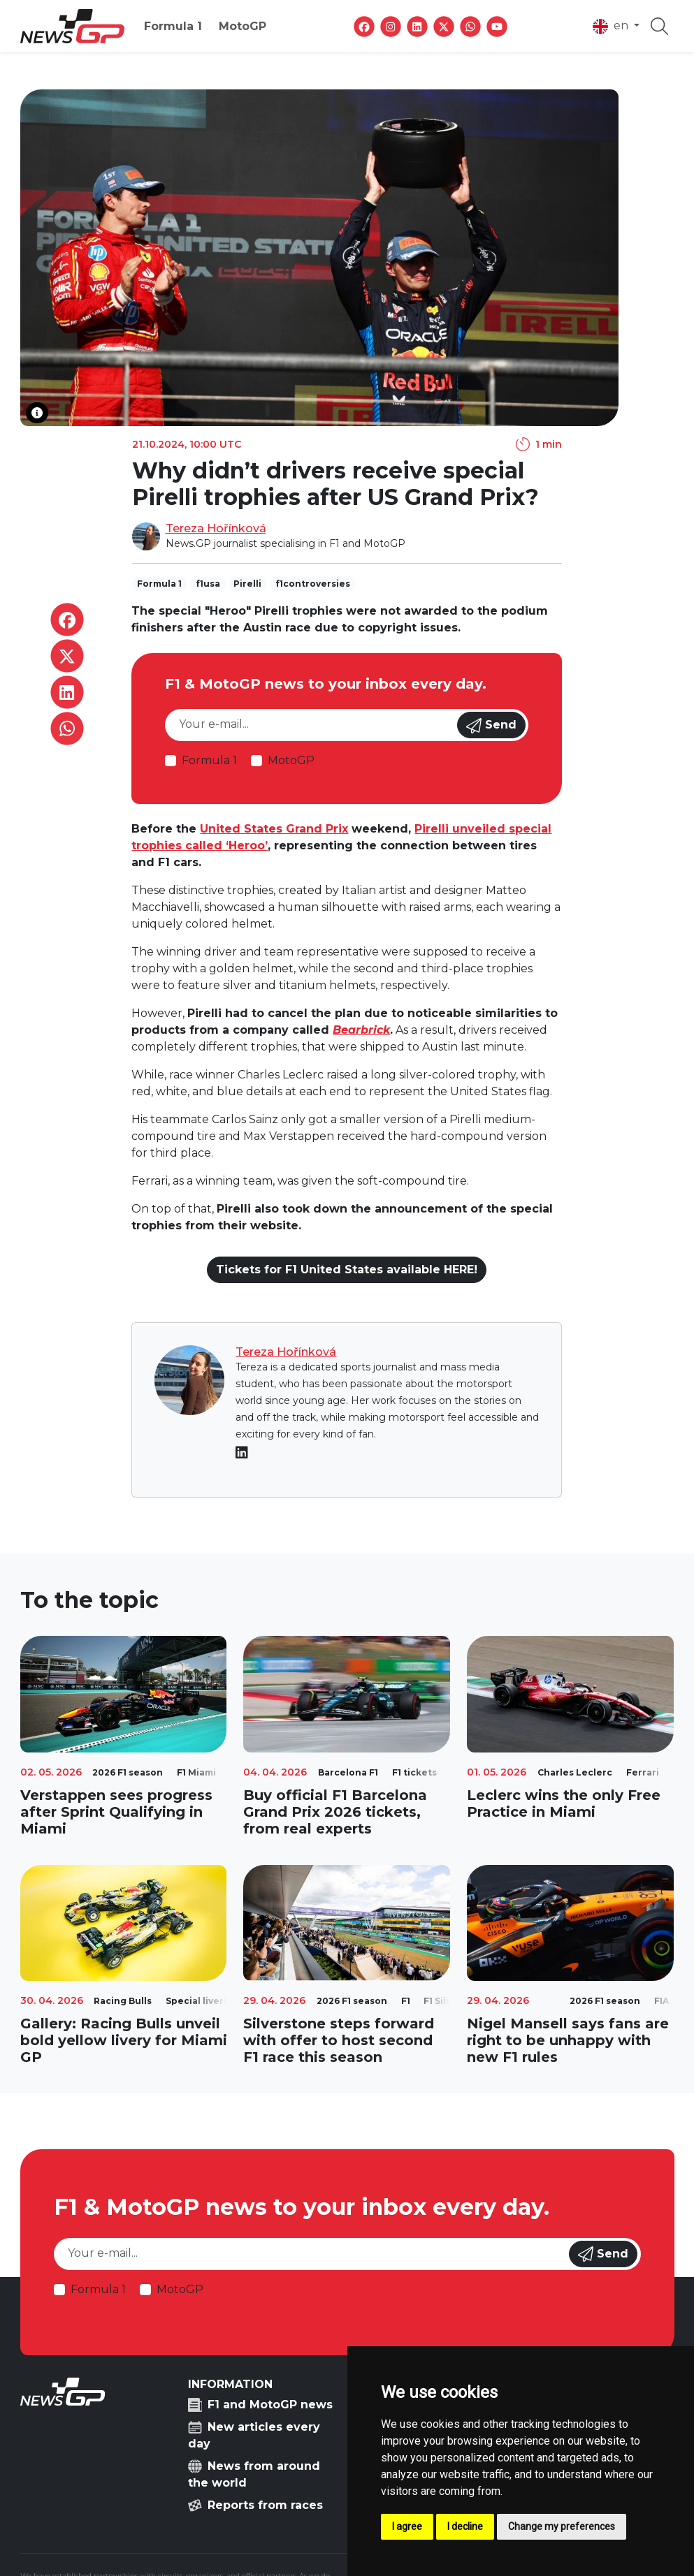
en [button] (612, 26)
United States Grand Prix (274, 828)
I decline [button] (465, 2526)
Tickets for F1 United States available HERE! (346, 1269)
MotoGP (242, 26)
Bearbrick (361, 1030)
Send (491, 725)
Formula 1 (173, 26)
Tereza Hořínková (216, 528)
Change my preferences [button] (561, 2526)
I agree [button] (407, 2526)
